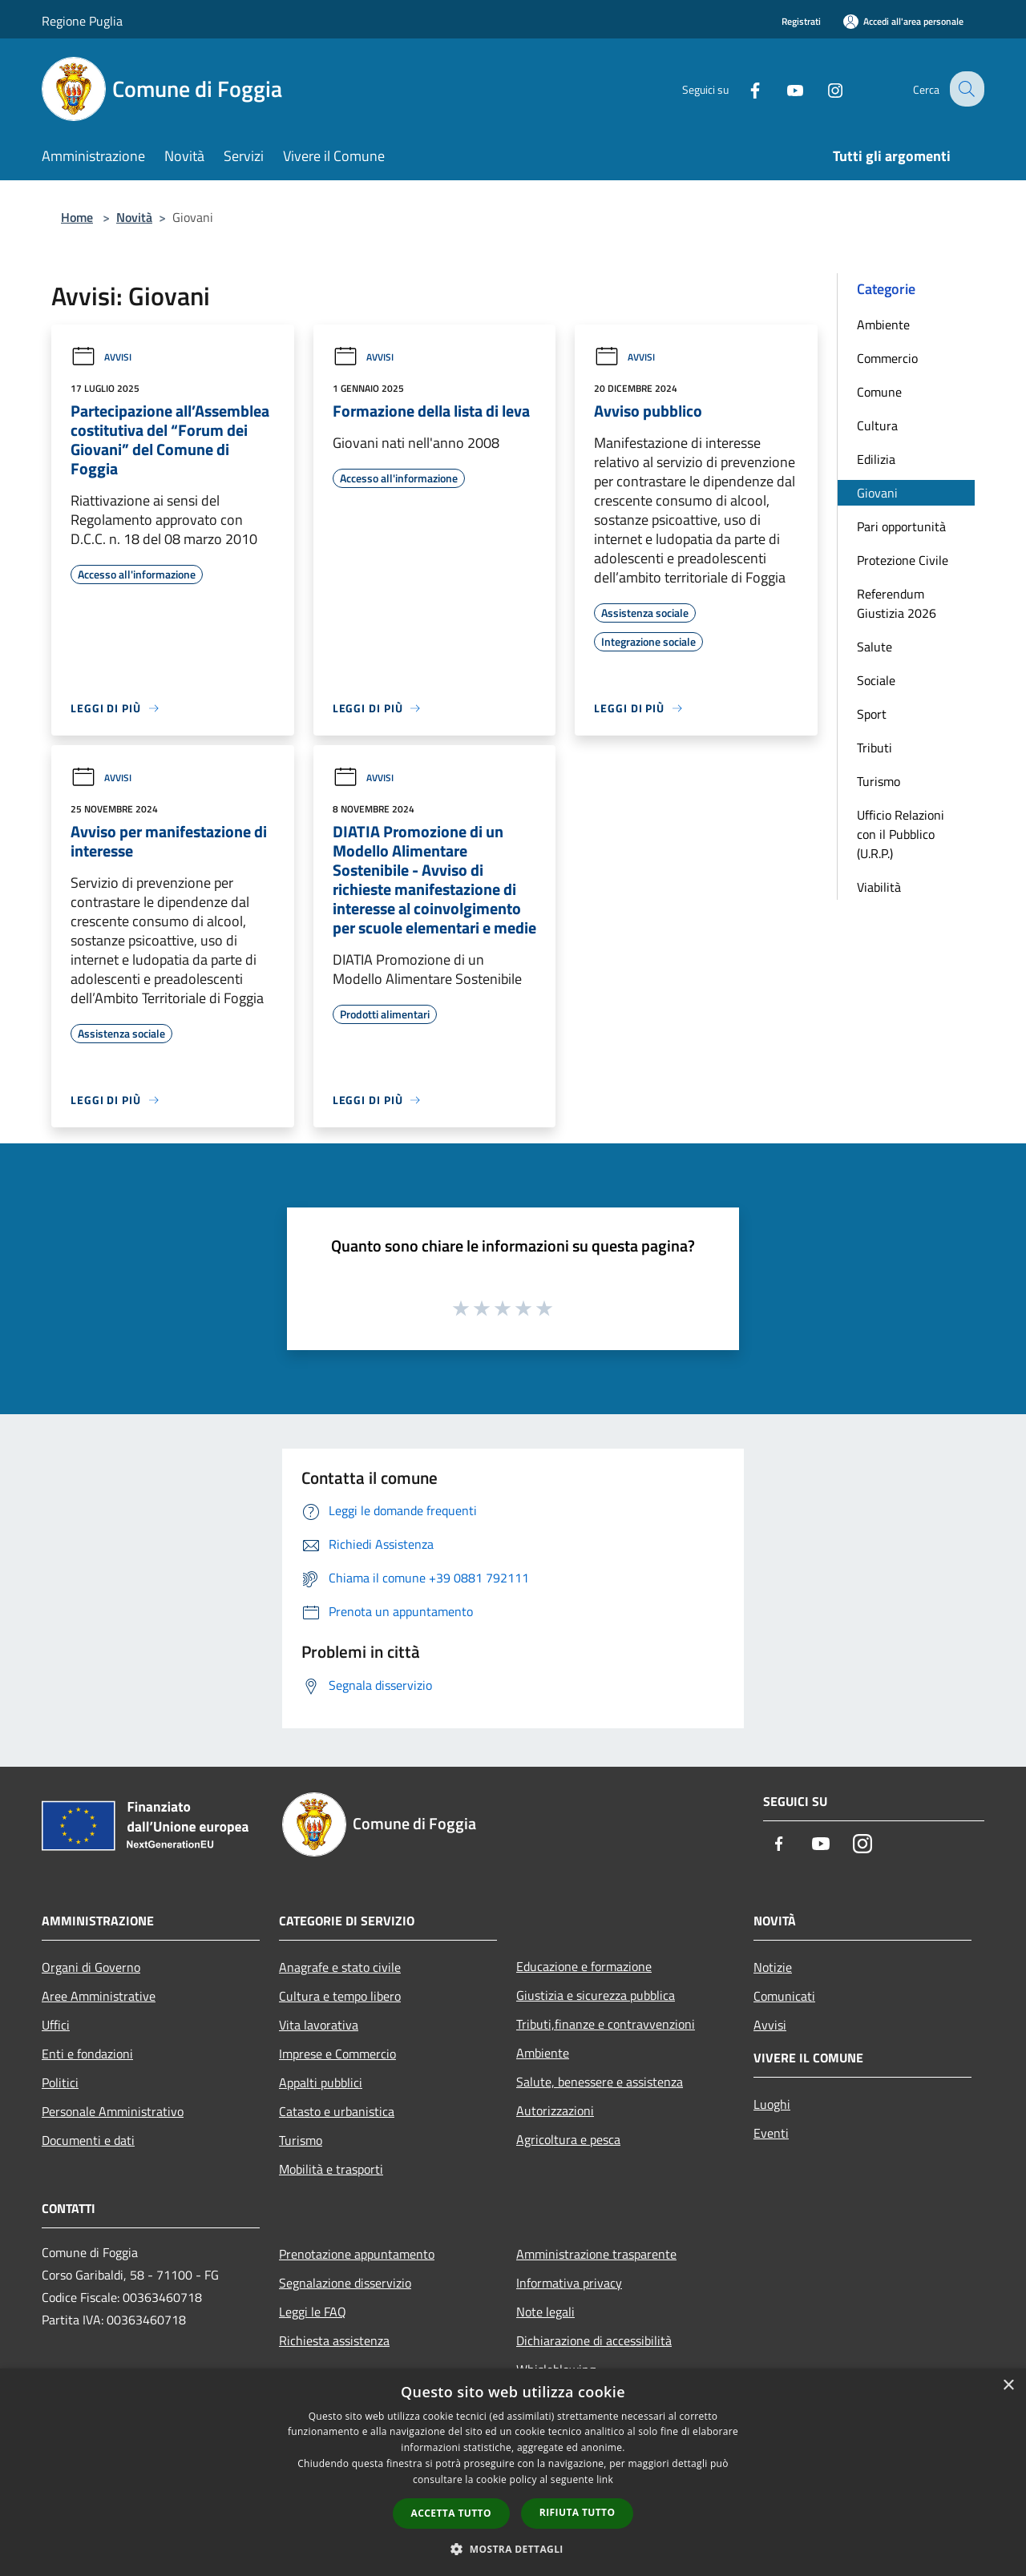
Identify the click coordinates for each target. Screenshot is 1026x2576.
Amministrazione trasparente (596, 2254)
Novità (134, 217)
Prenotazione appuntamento (356, 2254)
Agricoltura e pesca (568, 2139)
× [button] (1008, 2386)
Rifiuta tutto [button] (577, 2512)
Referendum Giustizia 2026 (896, 603)
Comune (879, 391)
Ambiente (883, 324)
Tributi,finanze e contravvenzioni (605, 2024)
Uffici (56, 2024)
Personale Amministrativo (113, 2111)
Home (77, 217)
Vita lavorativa (318, 2024)
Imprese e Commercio (337, 2053)
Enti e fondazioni (87, 2053)
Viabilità (879, 887)
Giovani (877, 492)
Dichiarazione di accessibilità (594, 2340)
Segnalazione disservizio (345, 2282)
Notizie (772, 1967)
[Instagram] (822, 88)
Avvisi (101, 357)
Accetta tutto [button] (451, 2513)
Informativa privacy (569, 2282)
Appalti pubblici (320, 2082)
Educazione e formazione (584, 1966)
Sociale (876, 680)
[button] (513, 2549)
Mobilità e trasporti (331, 2169)
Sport (872, 714)
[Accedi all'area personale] (903, 21)
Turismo (878, 781)
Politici (60, 2082)
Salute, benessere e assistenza (599, 2081)
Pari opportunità (901, 526)
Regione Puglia (82, 20)
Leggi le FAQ (312, 2311)
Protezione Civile (902, 560)
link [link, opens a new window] (604, 2479)
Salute (874, 646)
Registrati (801, 21)
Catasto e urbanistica (336, 2111)
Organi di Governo (91, 1967)
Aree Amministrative (99, 1996)
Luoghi (771, 2104)
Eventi (771, 2133)
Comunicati (784, 1996)
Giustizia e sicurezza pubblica (595, 1995)
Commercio (887, 358)
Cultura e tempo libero (340, 1996)
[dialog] (513, 2472)
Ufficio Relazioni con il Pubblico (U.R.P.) (900, 834)
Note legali (545, 2311)
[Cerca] (965, 89)
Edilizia (876, 459)
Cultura (877, 425)
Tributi (874, 747)
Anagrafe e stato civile (340, 1967)
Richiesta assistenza (334, 2340)
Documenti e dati (88, 2140)
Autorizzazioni (555, 2110)
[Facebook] (742, 88)
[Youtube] (782, 88)
